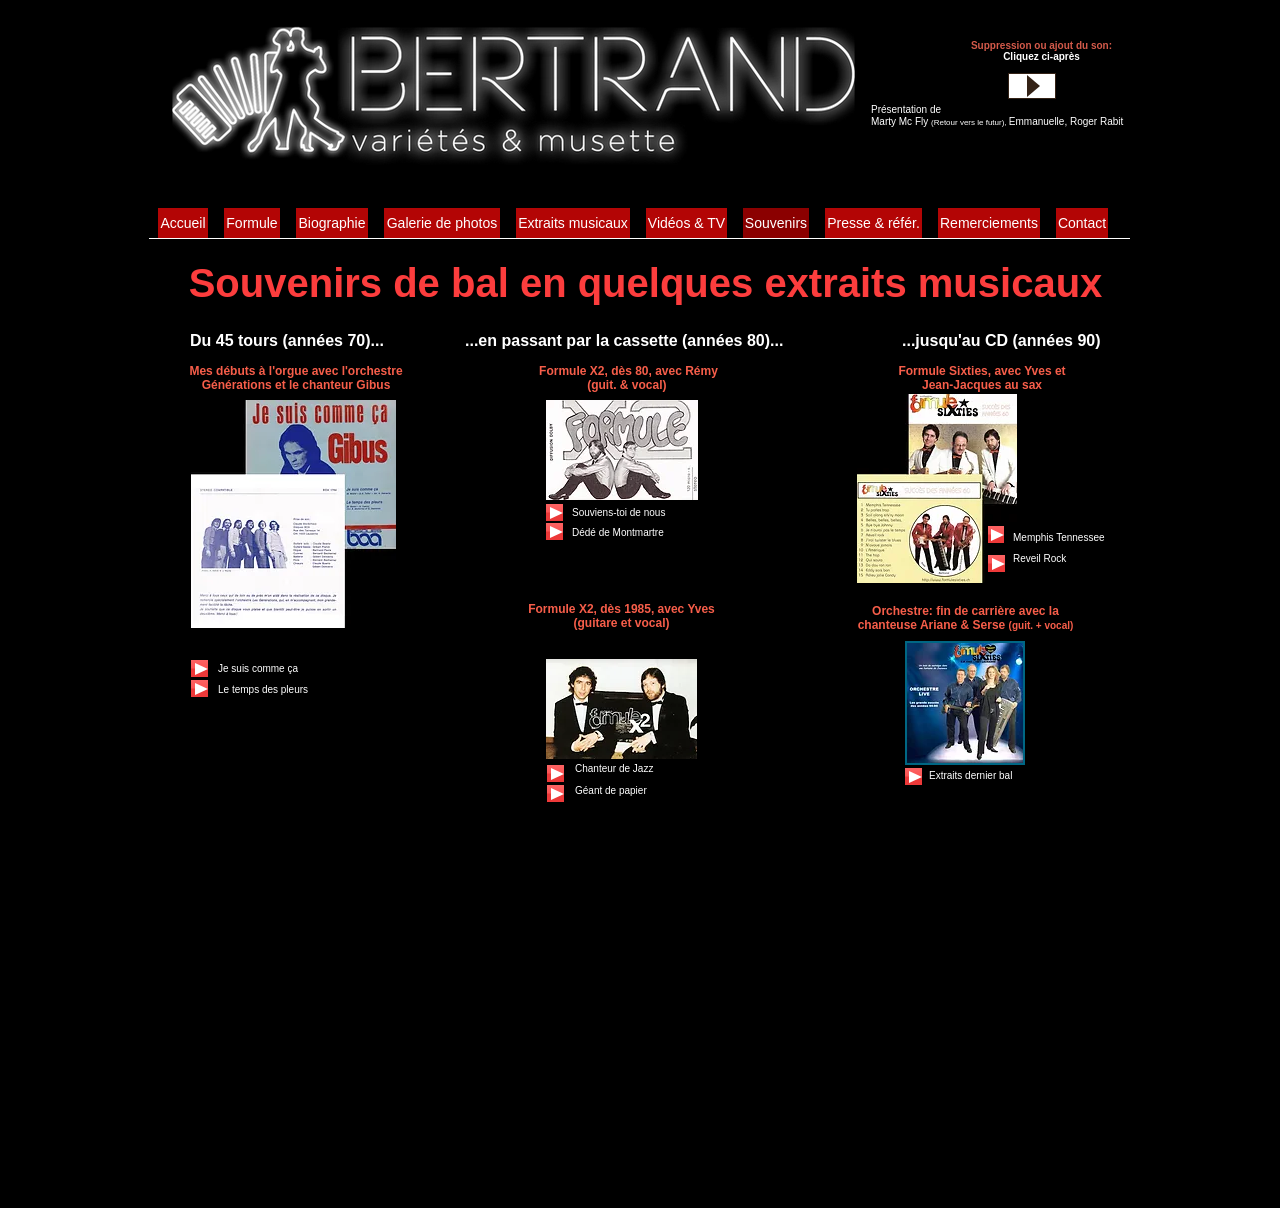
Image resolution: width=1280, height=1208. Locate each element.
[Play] (1032, 86)
